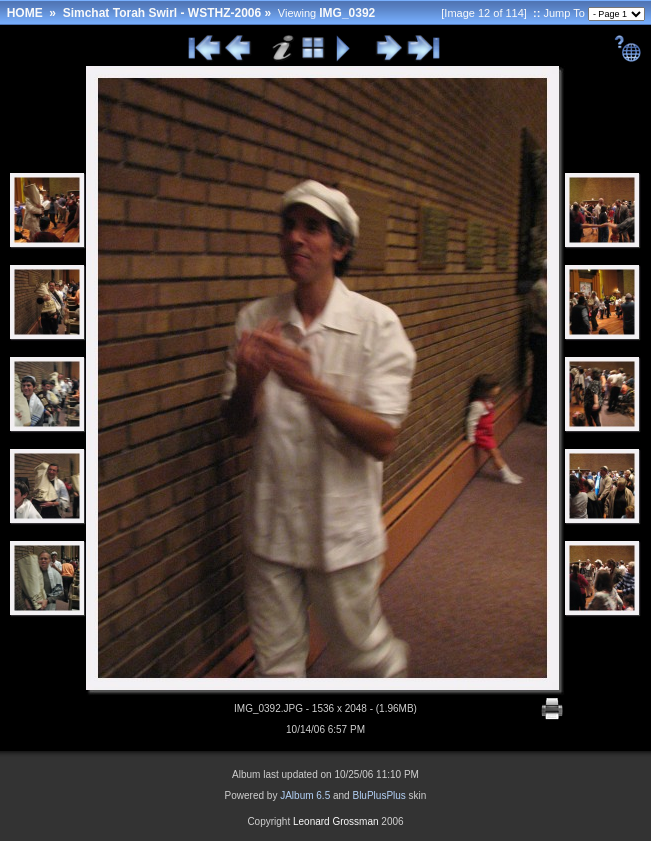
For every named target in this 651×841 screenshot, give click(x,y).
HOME (25, 13)
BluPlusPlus (378, 795)
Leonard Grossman (336, 821)
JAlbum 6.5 (305, 795)
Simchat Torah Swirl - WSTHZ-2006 (162, 13)
